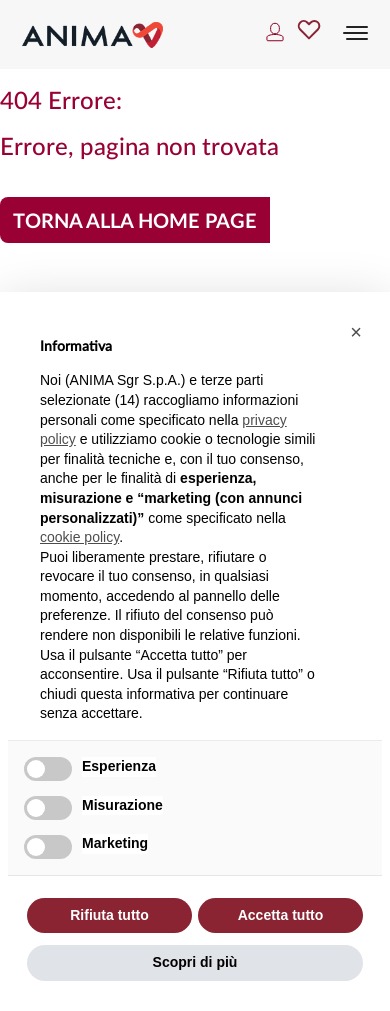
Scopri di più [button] (195, 962)
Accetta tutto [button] (281, 915)
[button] (356, 332)
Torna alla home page (135, 222)
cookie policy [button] (79, 537)
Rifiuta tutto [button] (109, 915)
